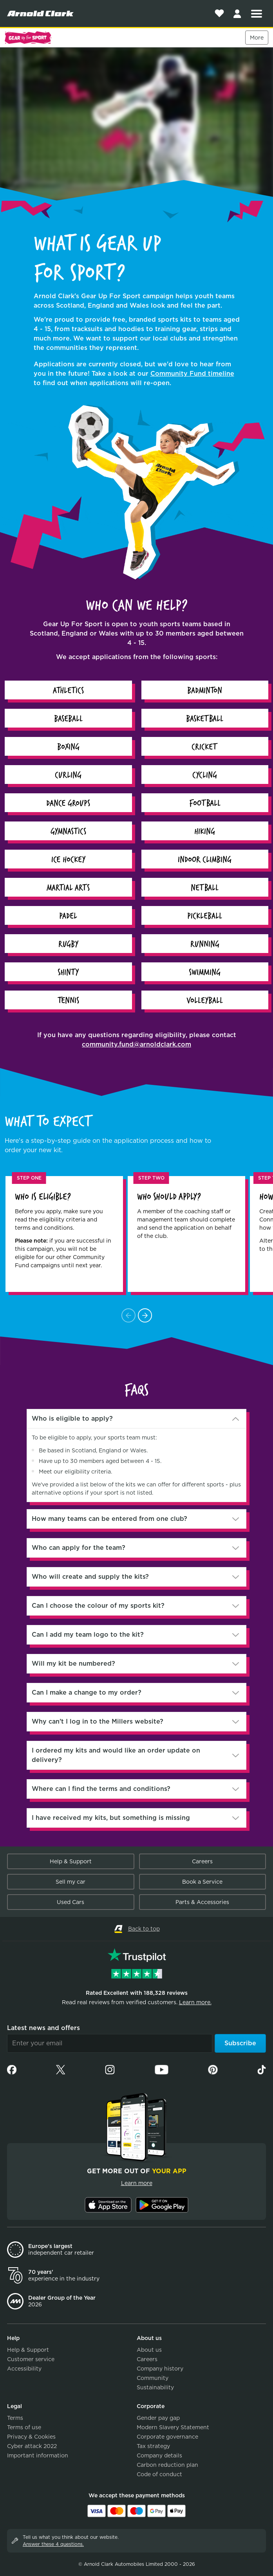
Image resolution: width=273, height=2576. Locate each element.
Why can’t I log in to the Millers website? (97, 1721)
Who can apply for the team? (78, 1547)
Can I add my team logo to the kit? (88, 1634)
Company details (159, 2455)
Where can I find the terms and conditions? (101, 1788)
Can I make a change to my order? (86, 1692)
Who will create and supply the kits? (90, 1576)
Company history (160, 2368)
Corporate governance (167, 2437)
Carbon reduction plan (167, 2465)
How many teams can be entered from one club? (109, 1518)
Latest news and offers (43, 2028)
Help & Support (71, 1861)
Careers (202, 1861)
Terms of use (24, 2427)
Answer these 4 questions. (53, 2544)
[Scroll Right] (145, 1315)
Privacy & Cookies (31, 2437)
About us (149, 2350)
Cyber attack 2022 (32, 2446)
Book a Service (202, 1882)
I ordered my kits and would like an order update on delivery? (116, 1755)
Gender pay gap (158, 2418)
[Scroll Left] (128, 1315)
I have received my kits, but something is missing (111, 1817)
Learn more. (195, 2002)
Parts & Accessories (202, 1902)
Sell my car (70, 1882)
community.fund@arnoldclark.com (136, 1044)
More (257, 37)
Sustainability (155, 2387)
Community (152, 2378)
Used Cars (70, 1902)
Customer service (30, 2359)
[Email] (109, 2043)
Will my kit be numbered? (73, 1663)
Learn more (136, 2183)
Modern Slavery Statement (173, 2427)
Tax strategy (153, 2446)
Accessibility (24, 2368)
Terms (15, 2418)
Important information (37, 2455)
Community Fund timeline (192, 373)
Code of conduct (159, 2474)
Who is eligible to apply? (72, 1418)
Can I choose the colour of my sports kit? (98, 1605)
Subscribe (240, 2043)
